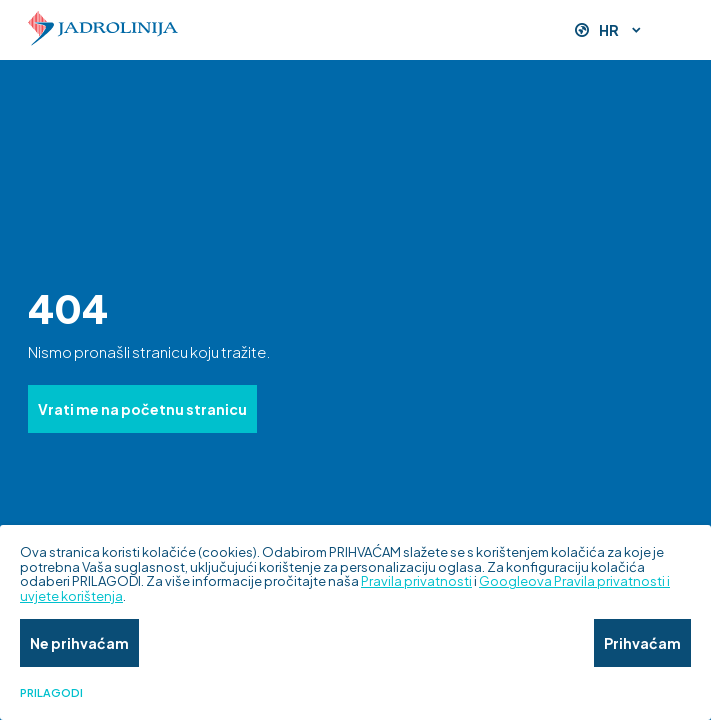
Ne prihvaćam (79, 643)
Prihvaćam (642, 643)
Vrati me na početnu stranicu (142, 409)
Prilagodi (51, 693)
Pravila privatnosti (416, 581)
